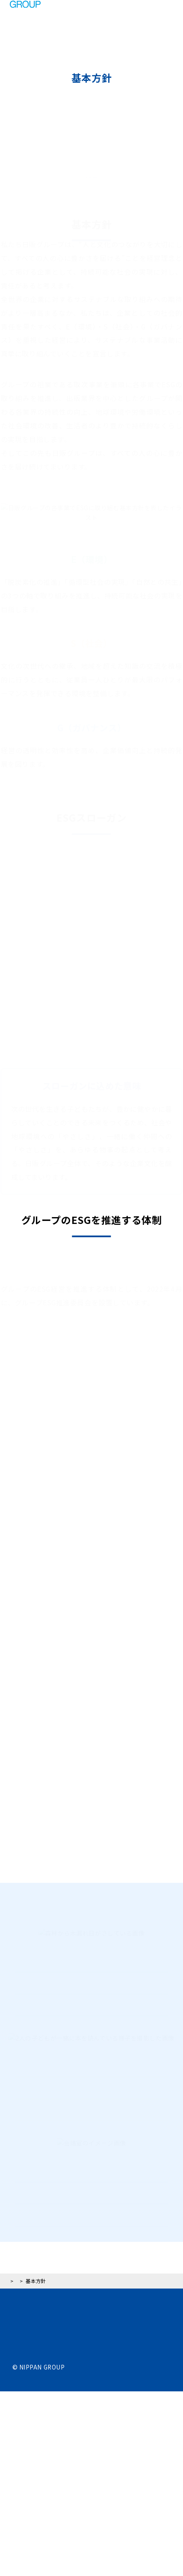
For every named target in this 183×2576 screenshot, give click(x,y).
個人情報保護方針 (37, 2495)
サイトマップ (31, 2523)
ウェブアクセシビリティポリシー (58, 2509)
